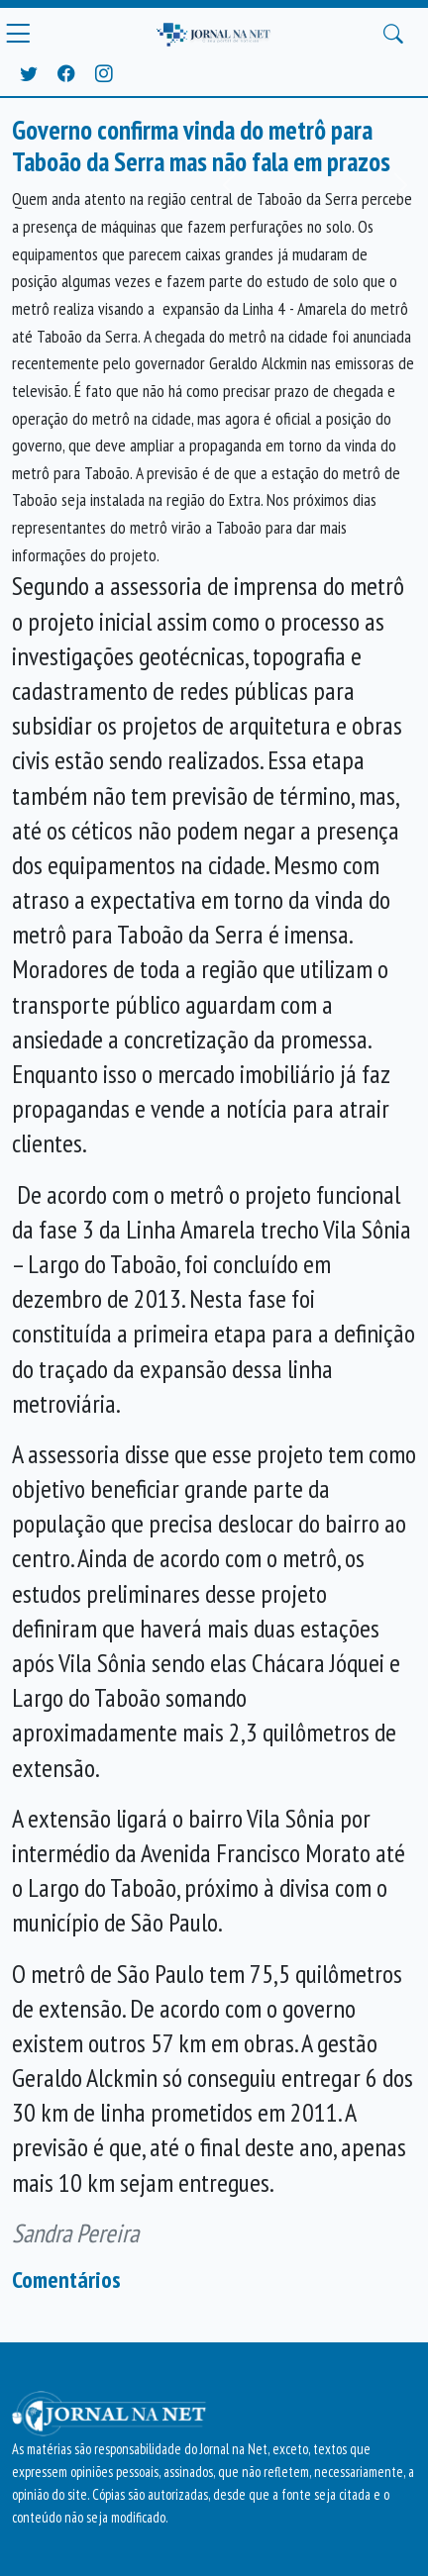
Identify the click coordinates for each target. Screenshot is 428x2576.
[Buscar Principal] (393, 34)
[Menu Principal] (18, 33)
